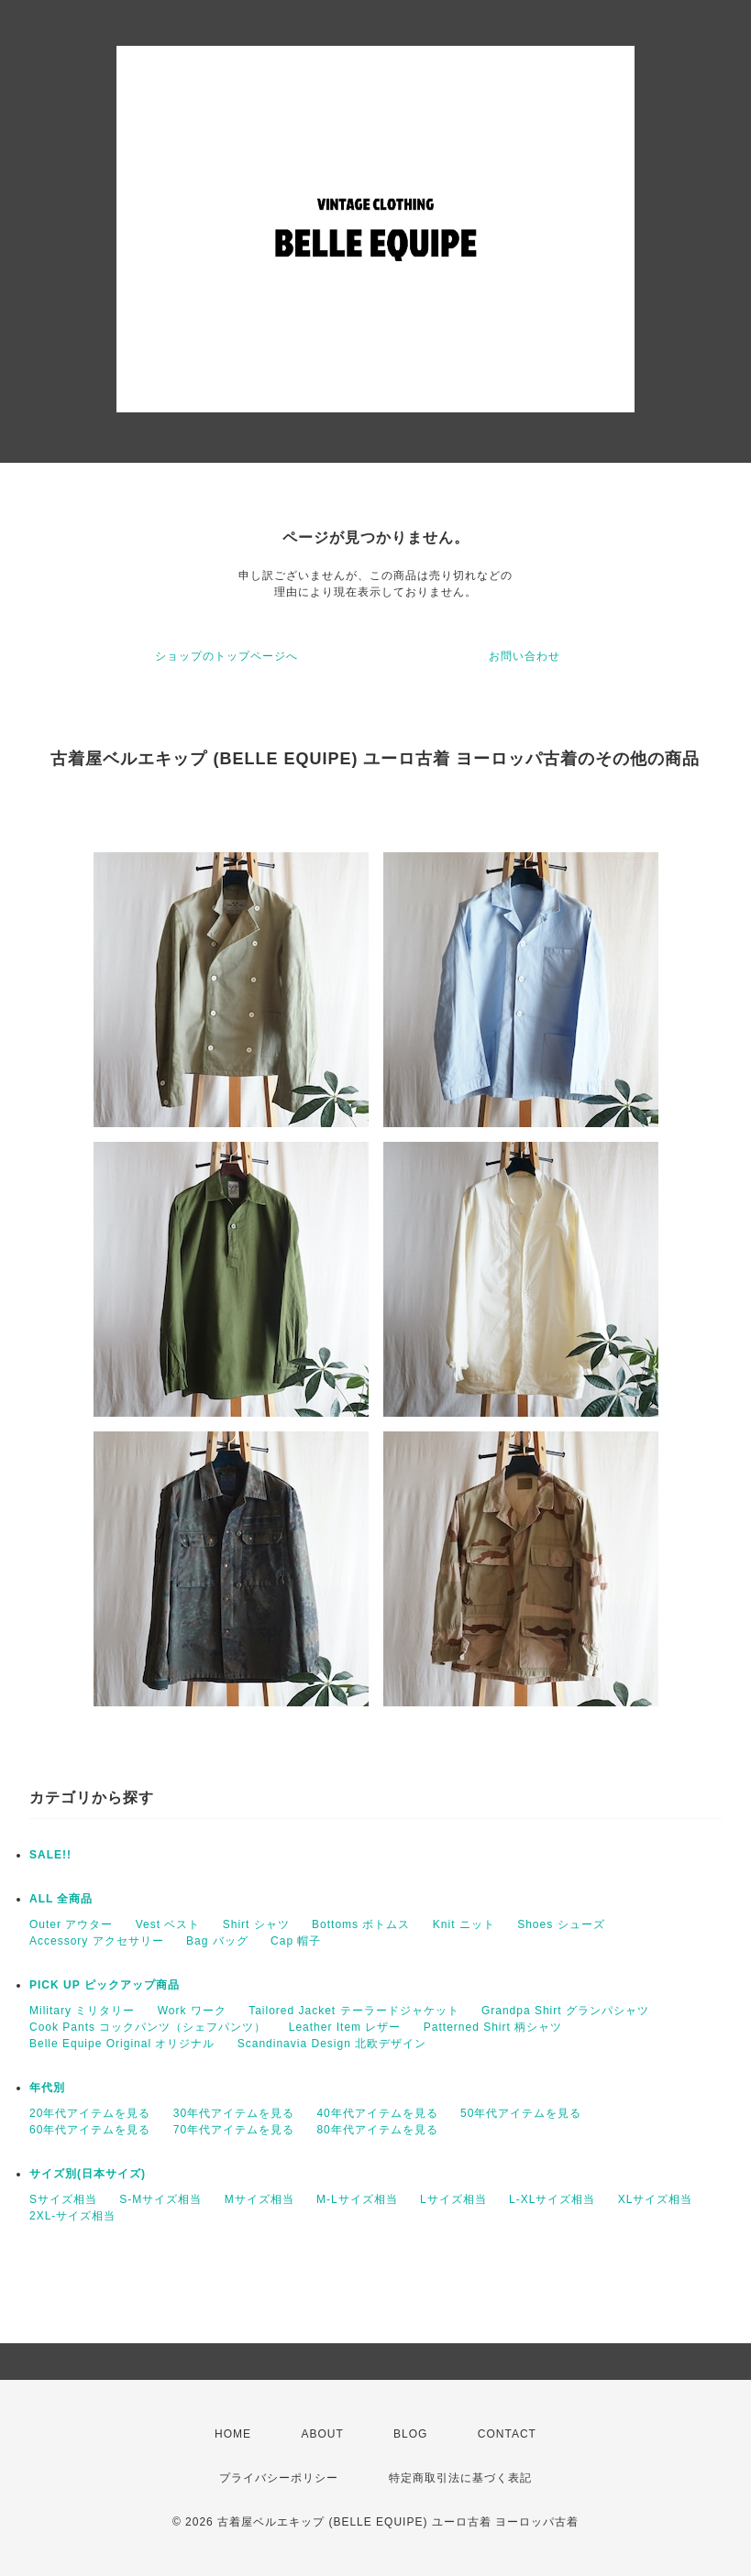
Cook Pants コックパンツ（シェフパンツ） (147, 2027)
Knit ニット (464, 1924)
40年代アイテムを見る (376, 2113)
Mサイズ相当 (259, 2199)
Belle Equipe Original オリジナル (122, 2043)
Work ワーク (192, 2010)
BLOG (410, 2434)
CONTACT (507, 2434)
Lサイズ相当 (453, 2199)
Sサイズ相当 (63, 2199)
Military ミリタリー (82, 2010)
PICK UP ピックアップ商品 (104, 1985)
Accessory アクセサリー (96, 1941)
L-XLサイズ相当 (552, 2199)
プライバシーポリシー (278, 2478)
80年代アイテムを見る (376, 2129)
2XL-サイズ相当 (72, 2215)
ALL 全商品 (61, 1898)
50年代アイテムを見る (520, 2113)
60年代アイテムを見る (89, 2129)
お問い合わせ (524, 656)
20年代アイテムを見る (89, 2113)
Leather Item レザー (345, 2027)
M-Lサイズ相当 (357, 2199)
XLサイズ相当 (655, 2199)
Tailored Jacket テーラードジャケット (353, 2010)
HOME (233, 2434)
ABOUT (322, 2434)
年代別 (47, 2087)
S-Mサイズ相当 (160, 2199)
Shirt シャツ (256, 1924)
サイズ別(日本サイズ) (87, 2173)
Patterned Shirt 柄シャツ (493, 2027)
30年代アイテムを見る (233, 2113)
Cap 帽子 (296, 1941)
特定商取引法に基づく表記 (460, 2478)
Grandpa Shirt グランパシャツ (565, 2010)
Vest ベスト (168, 1924)
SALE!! (50, 1854)
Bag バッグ (217, 1941)
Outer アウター (71, 1924)
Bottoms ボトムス (361, 1924)
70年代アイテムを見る (233, 2129)
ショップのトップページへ (226, 656)
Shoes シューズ (560, 1924)
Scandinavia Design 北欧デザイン (331, 2043)
